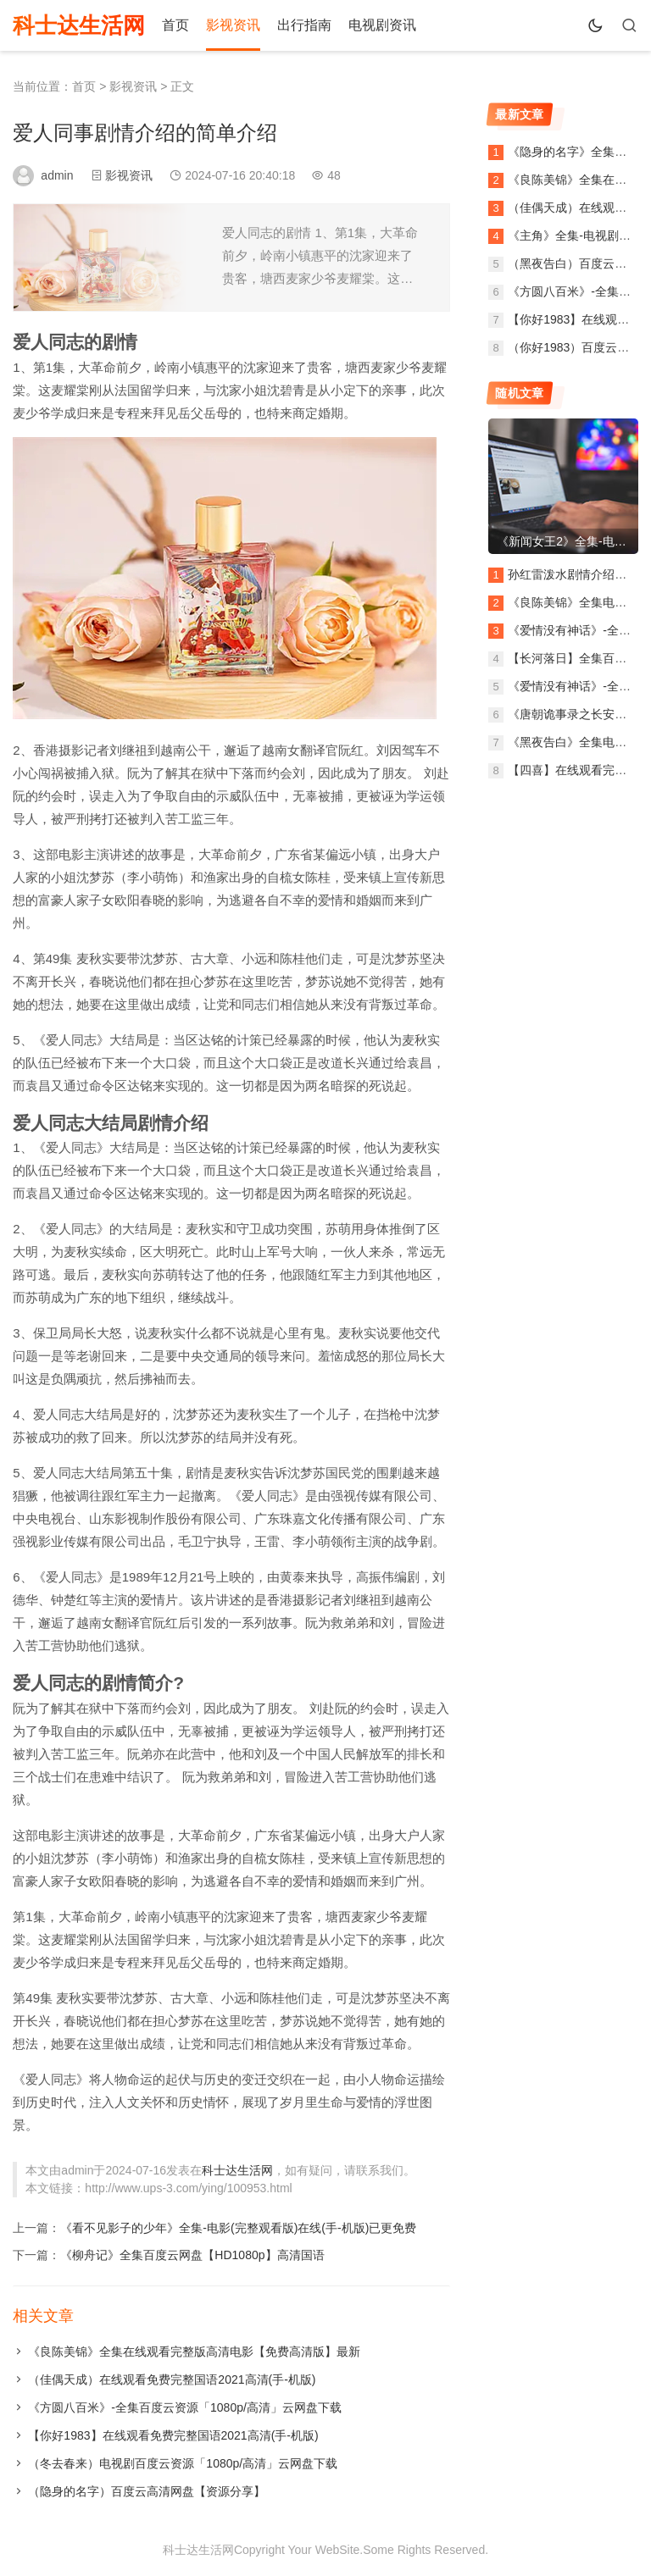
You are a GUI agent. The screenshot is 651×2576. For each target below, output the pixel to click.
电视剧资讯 (382, 25)
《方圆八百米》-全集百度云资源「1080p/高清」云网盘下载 (184, 2407)
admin (57, 175)
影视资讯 (233, 25)
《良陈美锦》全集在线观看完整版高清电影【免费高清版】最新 (194, 2351)
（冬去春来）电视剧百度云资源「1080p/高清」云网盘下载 (182, 2463)
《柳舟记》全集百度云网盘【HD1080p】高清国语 (192, 2255)
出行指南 (304, 25)
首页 (175, 25)
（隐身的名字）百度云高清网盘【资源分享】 (146, 2491)
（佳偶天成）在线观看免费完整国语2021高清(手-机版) (171, 2379)
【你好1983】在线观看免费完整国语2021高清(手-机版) (173, 2435)
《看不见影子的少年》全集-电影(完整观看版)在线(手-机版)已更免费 (238, 2228)
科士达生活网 (79, 25)
